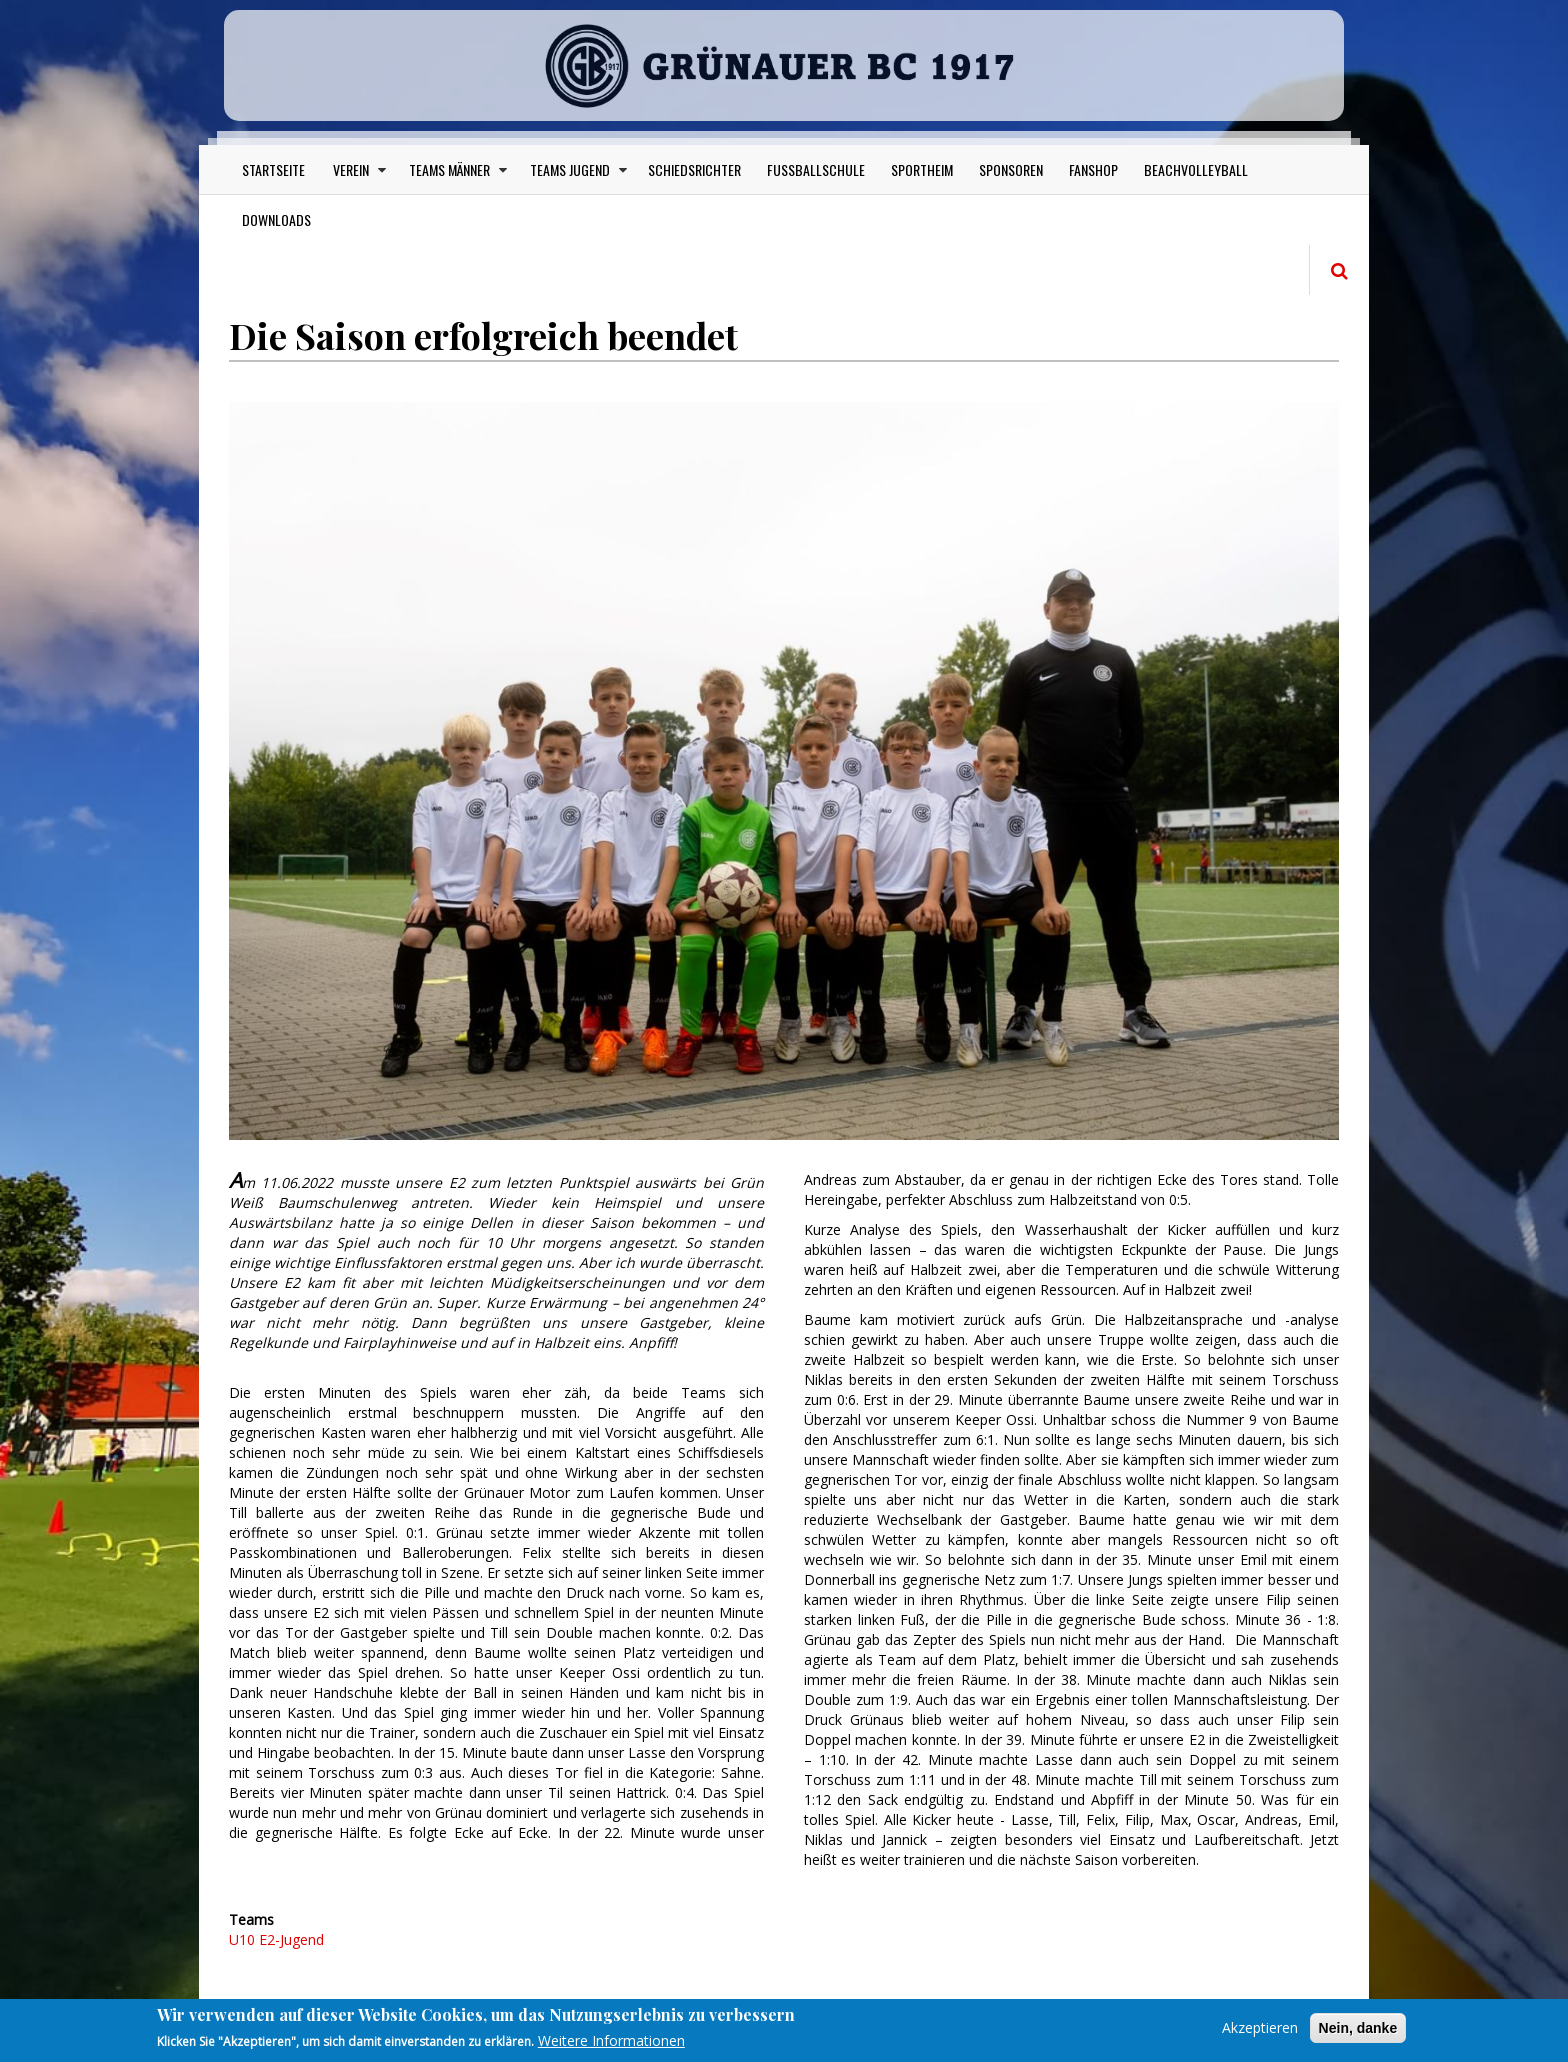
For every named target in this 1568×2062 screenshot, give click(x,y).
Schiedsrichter (694, 169)
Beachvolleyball (1196, 169)
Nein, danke (1358, 2028)
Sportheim (922, 169)
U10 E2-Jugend (276, 1939)
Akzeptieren (1260, 2027)
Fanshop (1093, 169)
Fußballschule (816, 169)
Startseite (273, 169)
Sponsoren (1011, 169)
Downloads (276, 219)
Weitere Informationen (611, 2040)
